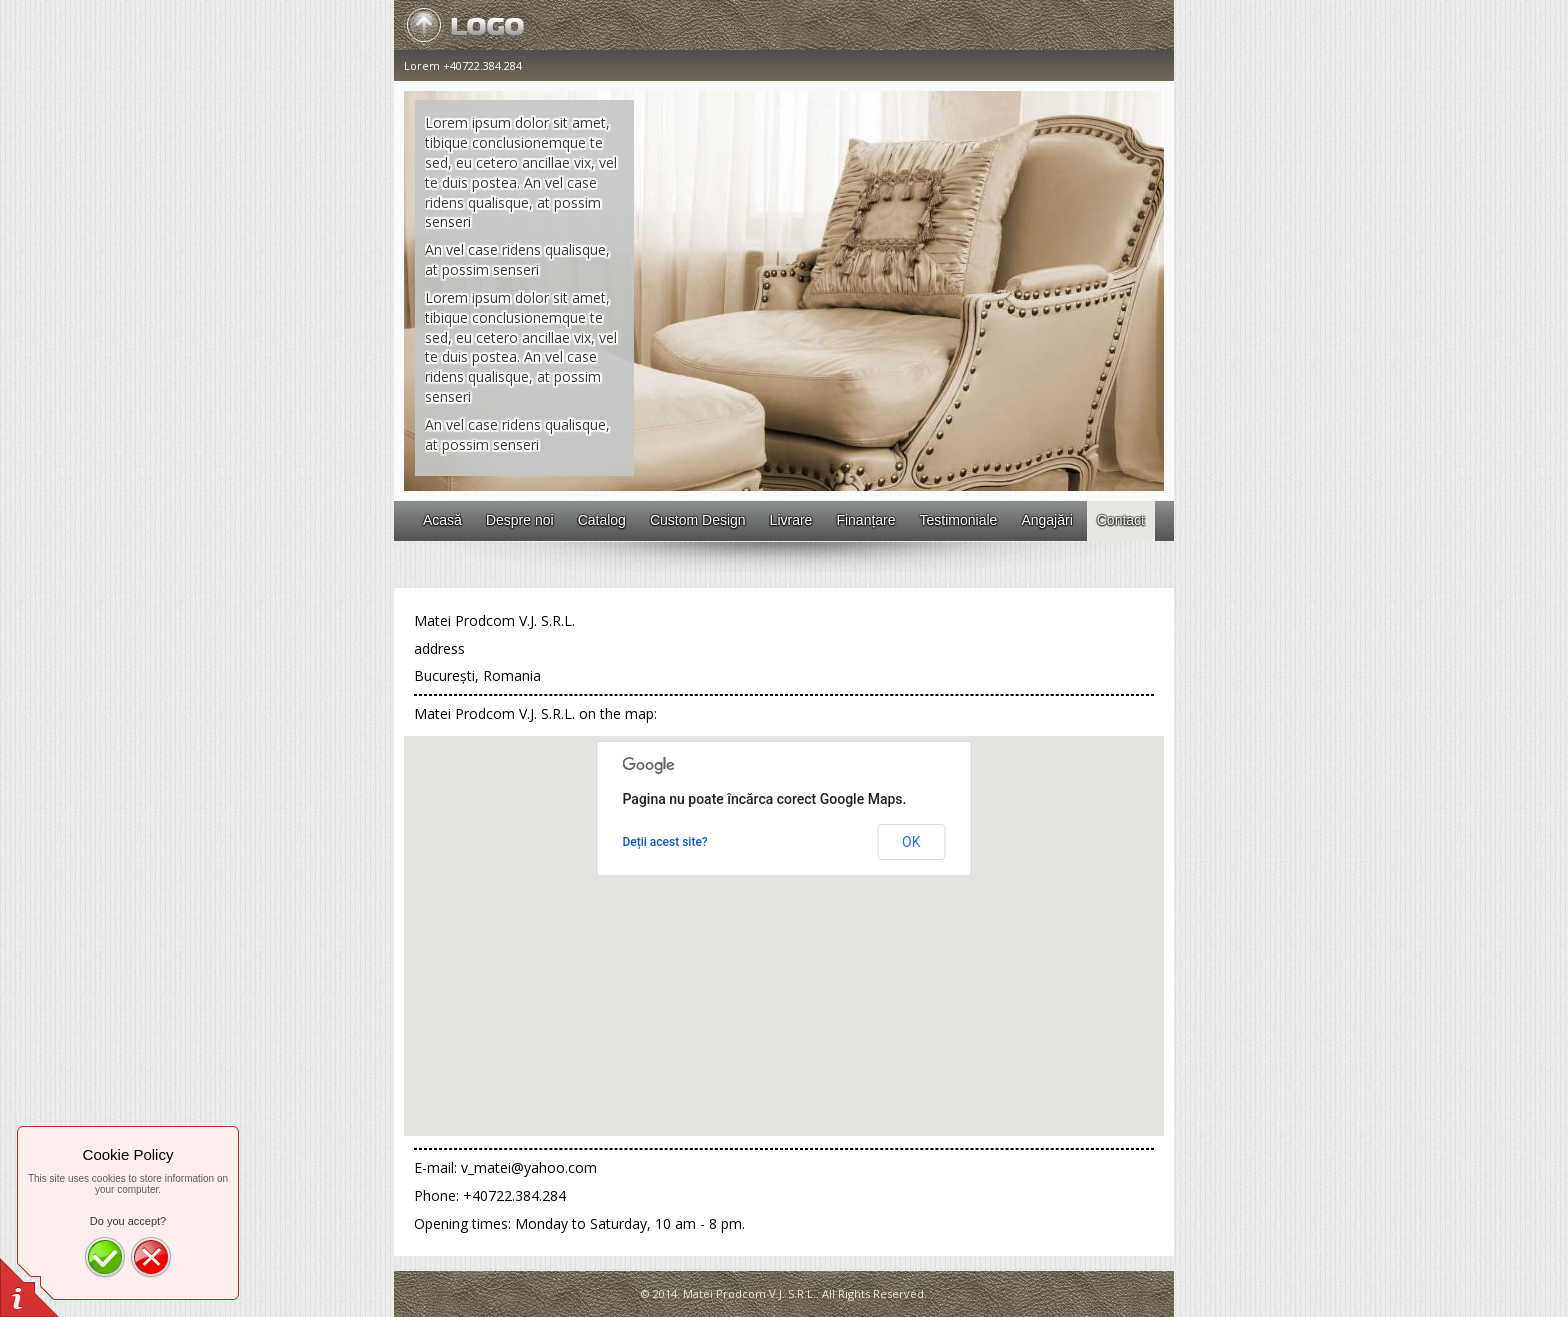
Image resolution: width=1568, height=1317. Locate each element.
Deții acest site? (665, 842)
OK (911, 842)
